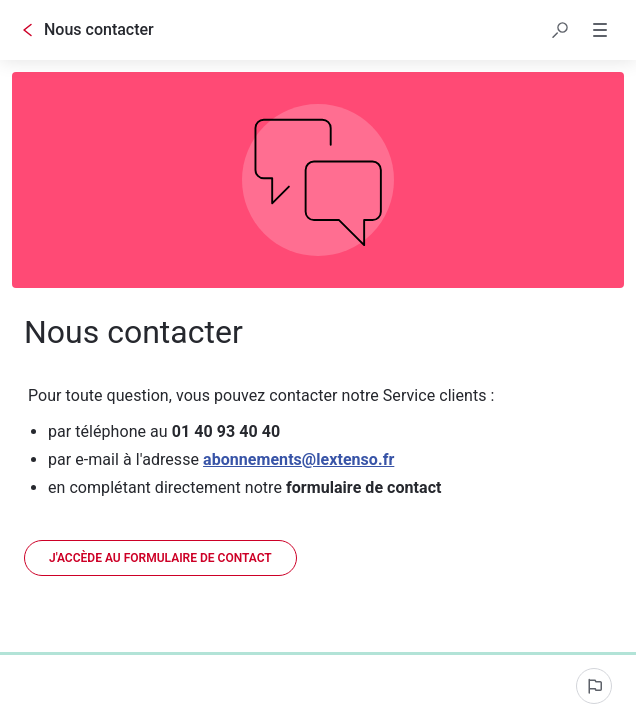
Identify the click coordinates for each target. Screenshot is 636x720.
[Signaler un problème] (594, 686)
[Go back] (28, 30)
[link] (160, 558)
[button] (560, 30)
